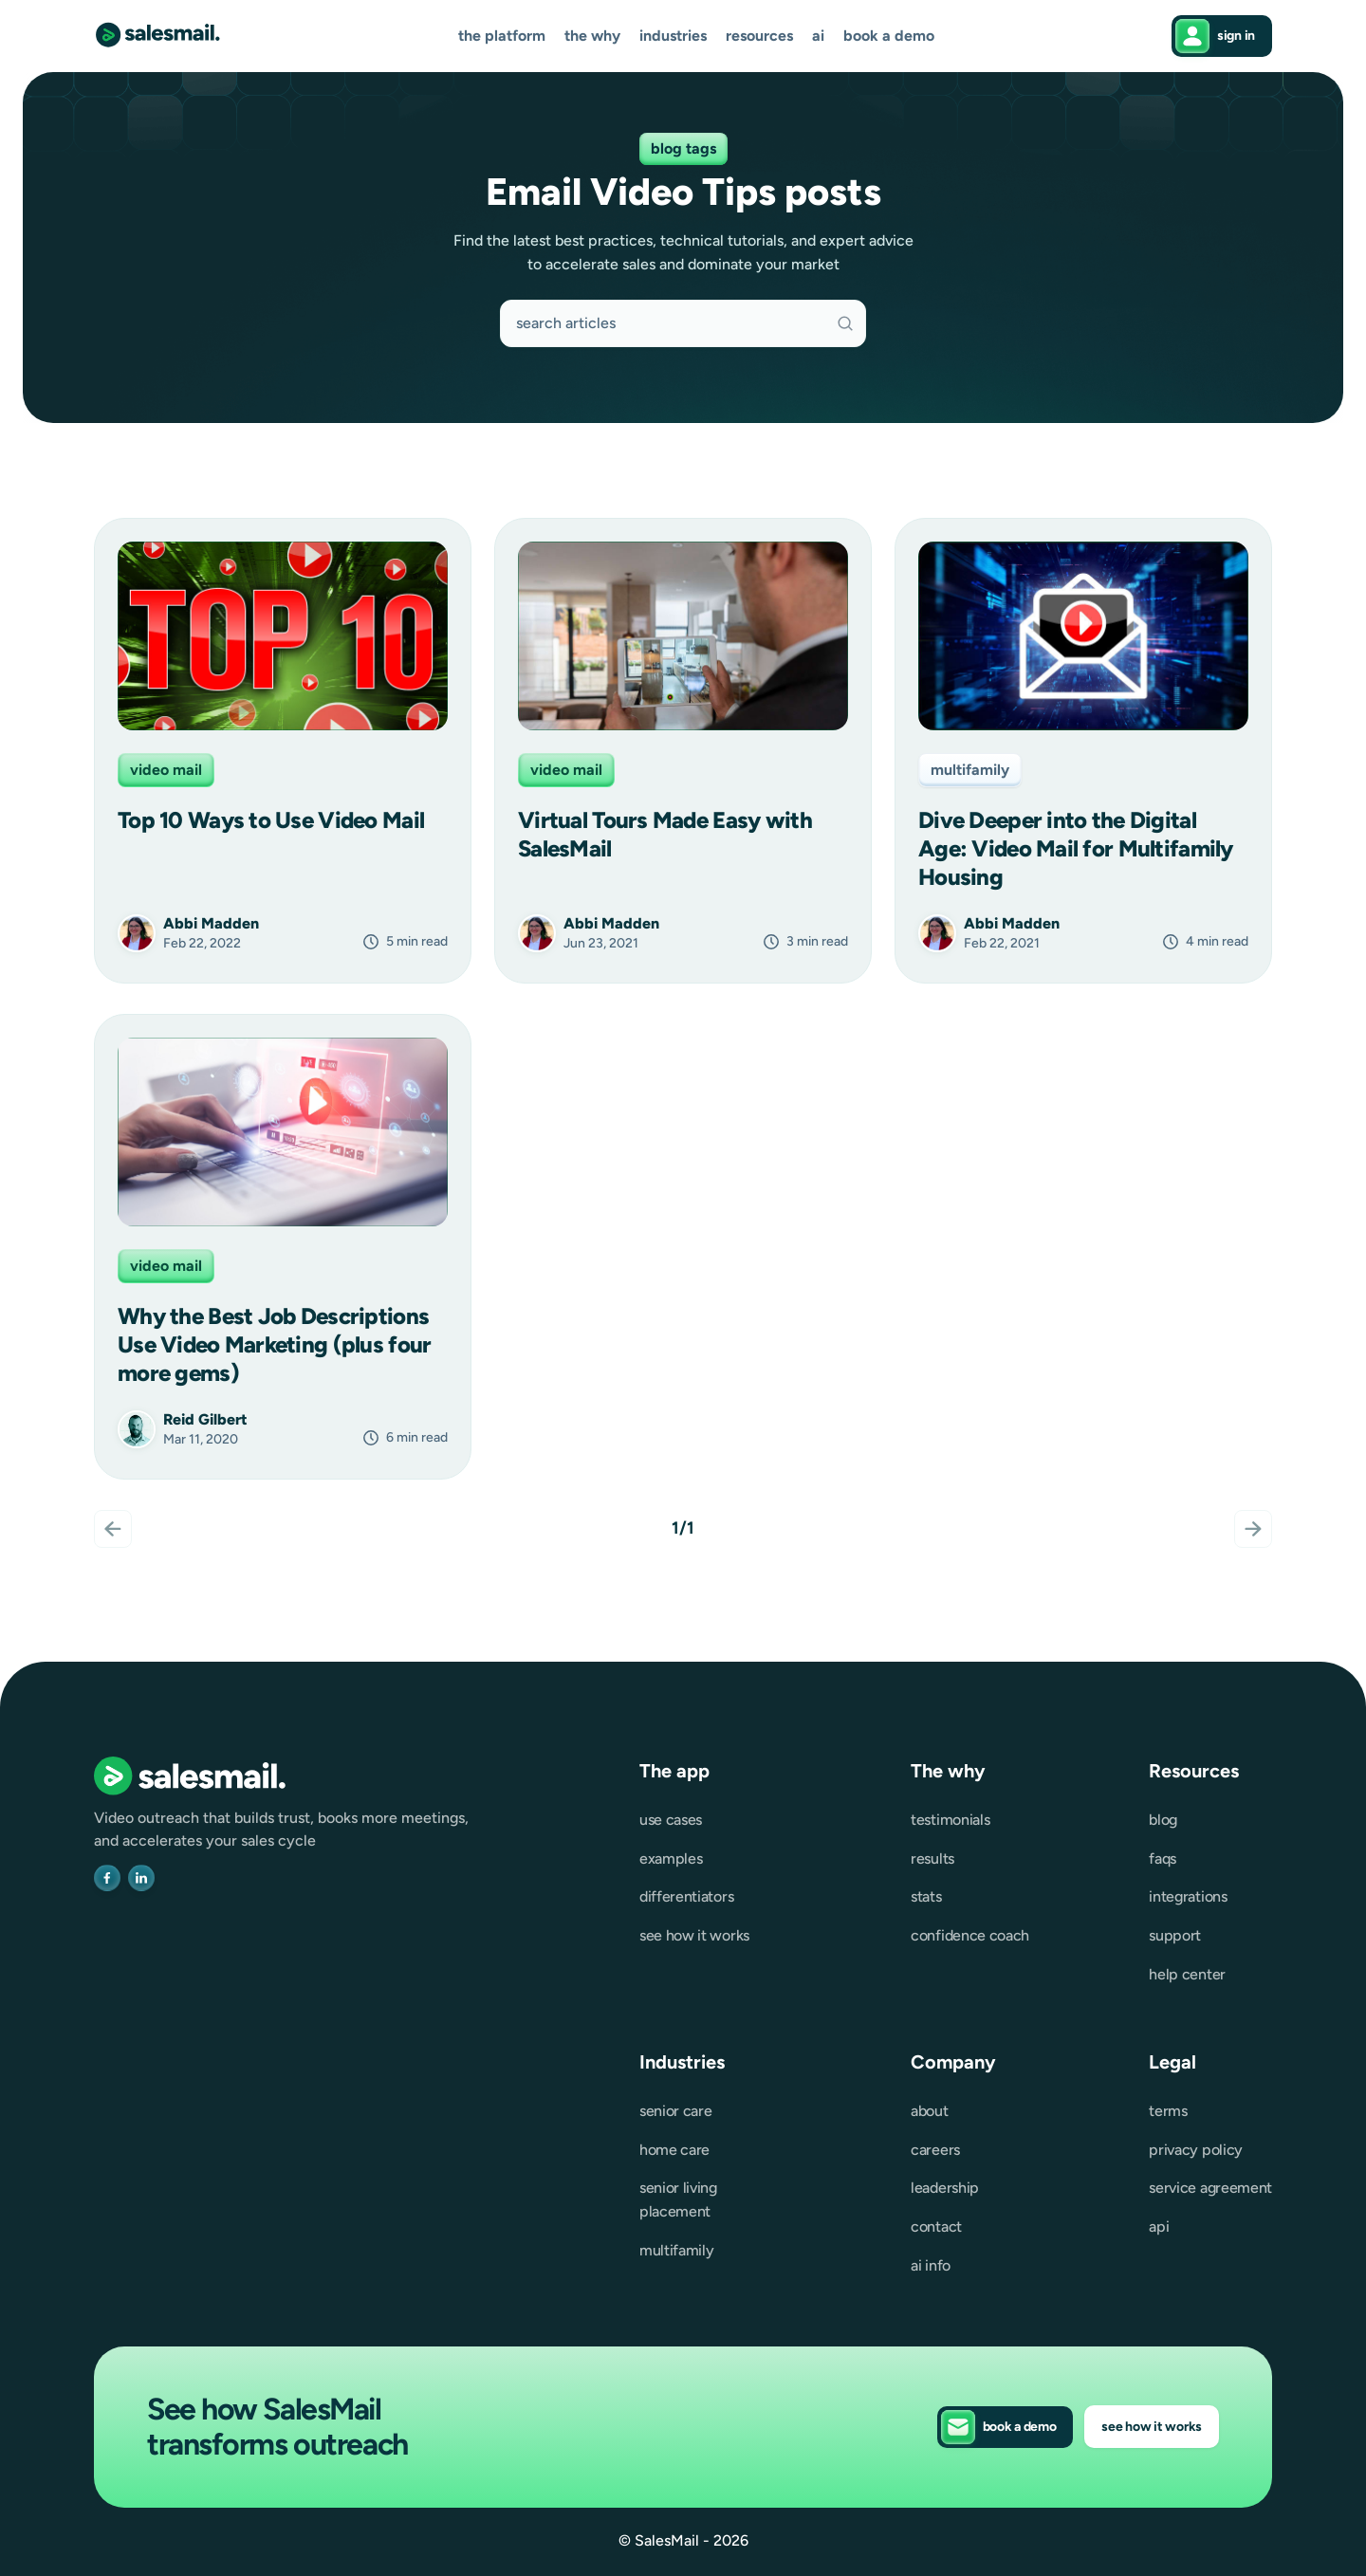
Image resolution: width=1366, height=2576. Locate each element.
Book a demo (888, 36)
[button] (501, 36)
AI (818, 36)
